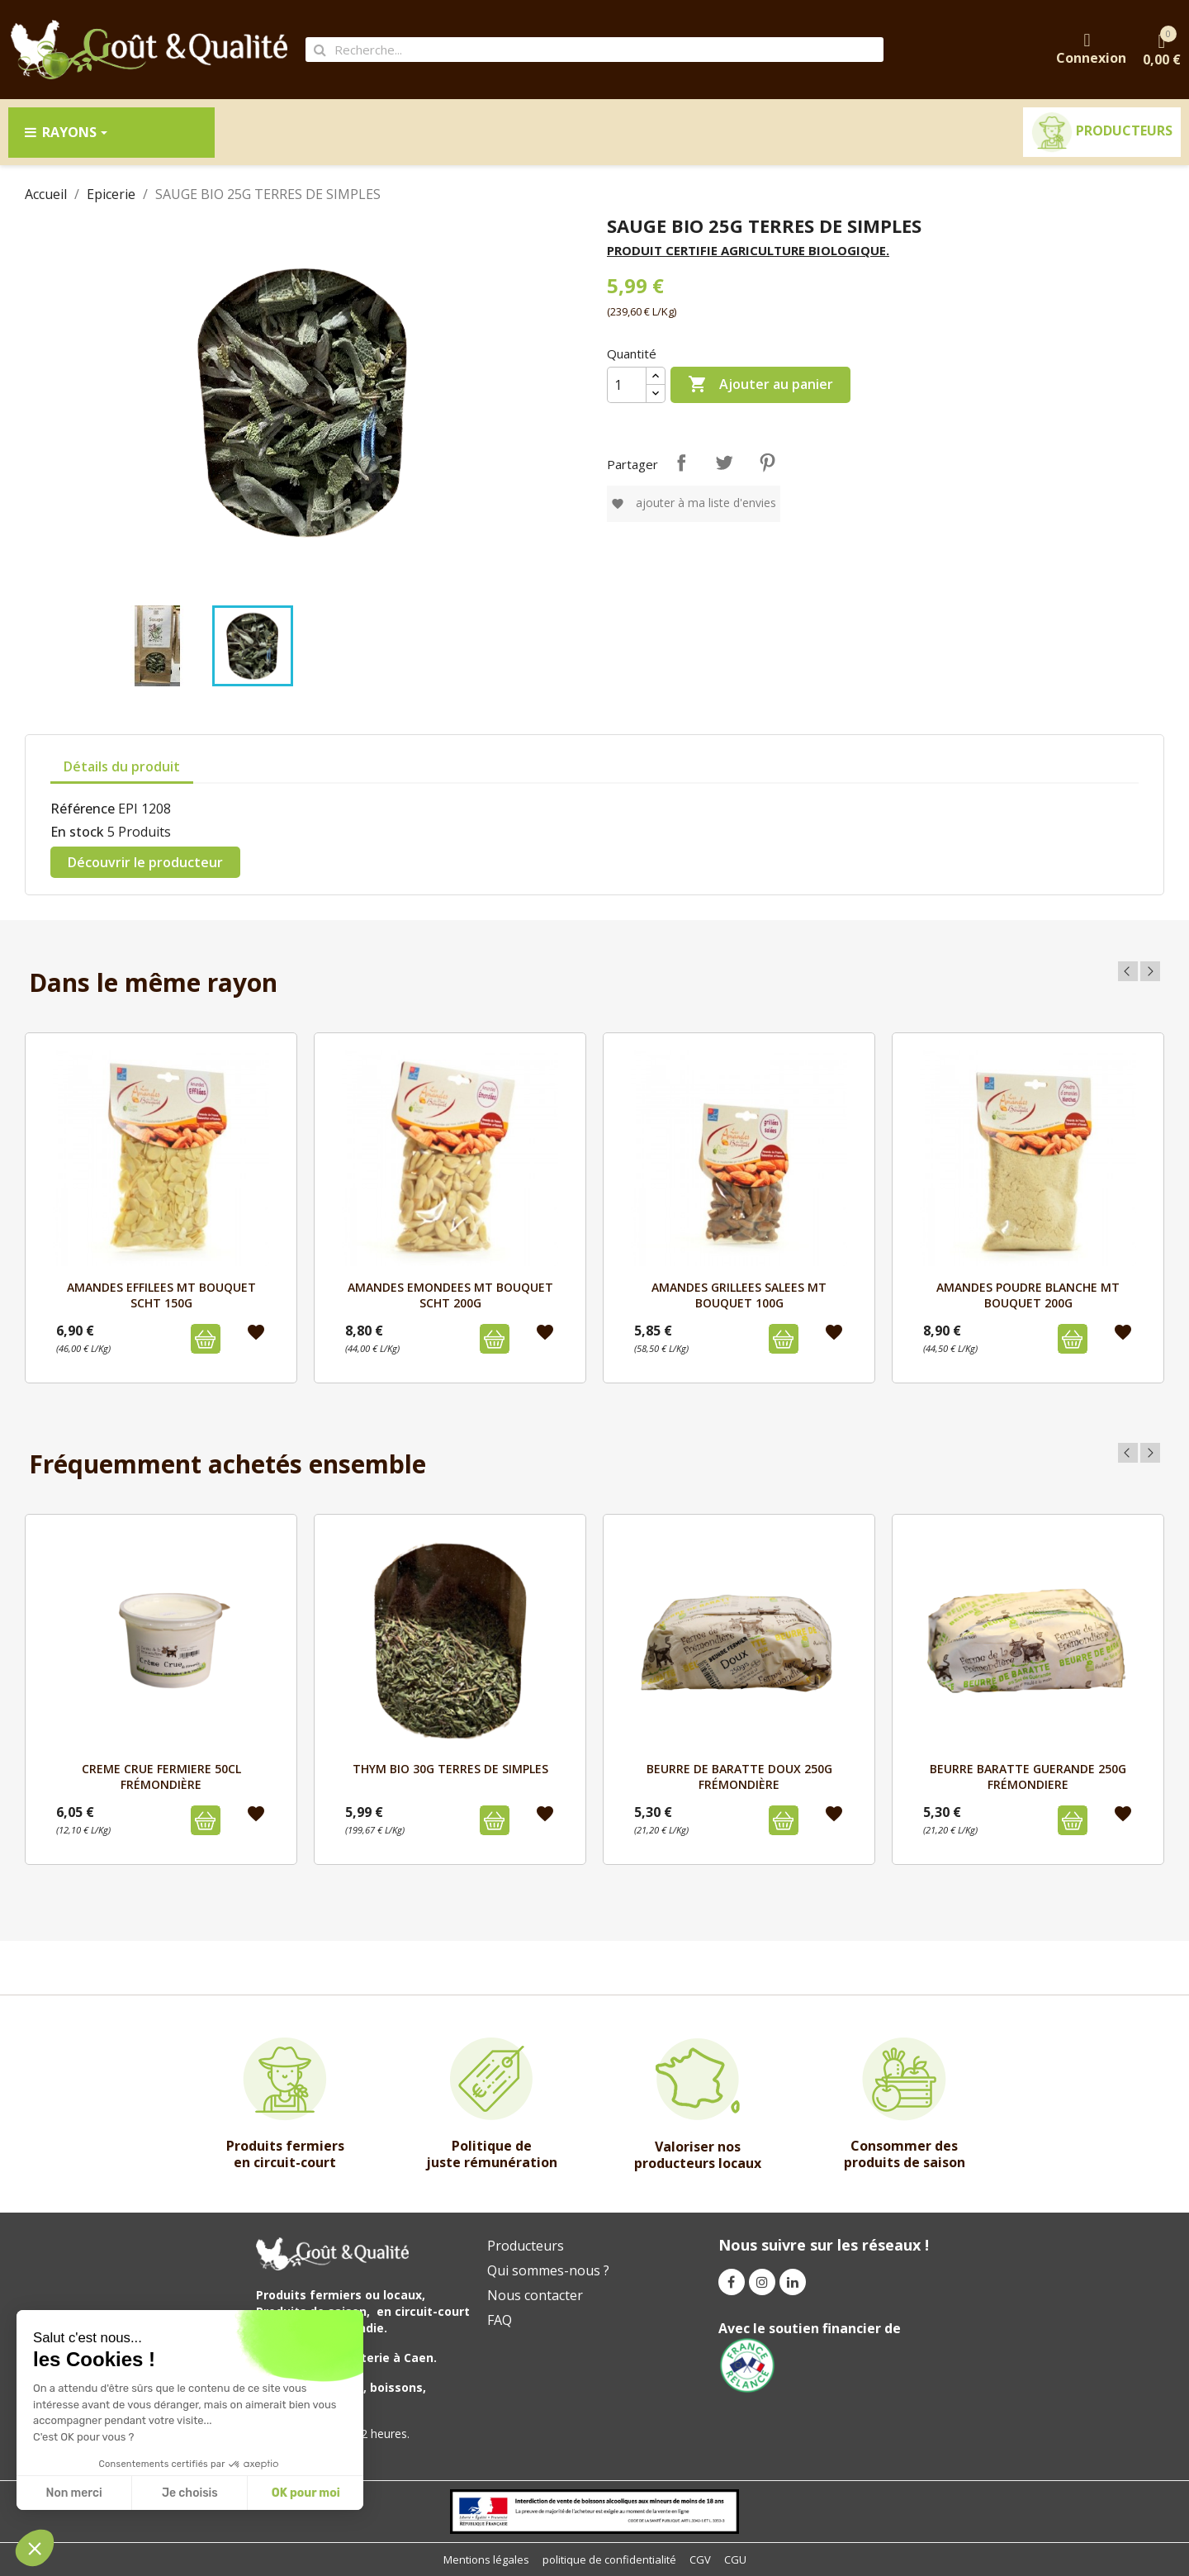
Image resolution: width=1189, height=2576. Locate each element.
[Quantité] (627, 385)
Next (1150, 971)
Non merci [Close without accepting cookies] (73, 2493)
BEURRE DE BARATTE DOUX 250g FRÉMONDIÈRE (739, 1776)
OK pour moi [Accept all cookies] (306, 2493)
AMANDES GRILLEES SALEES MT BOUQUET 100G (739, 1294)
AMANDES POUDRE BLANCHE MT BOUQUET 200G (1028, 1294)
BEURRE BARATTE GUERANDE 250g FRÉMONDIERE (1028, 1776)
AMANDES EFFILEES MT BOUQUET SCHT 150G (161, 1294)
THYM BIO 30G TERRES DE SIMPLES (450, 1769)
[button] (34, 2548)
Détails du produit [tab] (122, 766)
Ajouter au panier (760, 385)
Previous (1128, 971)
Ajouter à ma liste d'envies (693, 502)
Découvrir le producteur (145, 862)
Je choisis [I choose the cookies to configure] (190, 2493)
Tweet (724, 462)
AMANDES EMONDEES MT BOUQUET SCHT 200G (450, 1294)
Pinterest (767, 462)
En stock (77, 831)
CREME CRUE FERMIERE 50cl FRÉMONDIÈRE (161, 1776)
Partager (681, 462)
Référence (82, 808)
